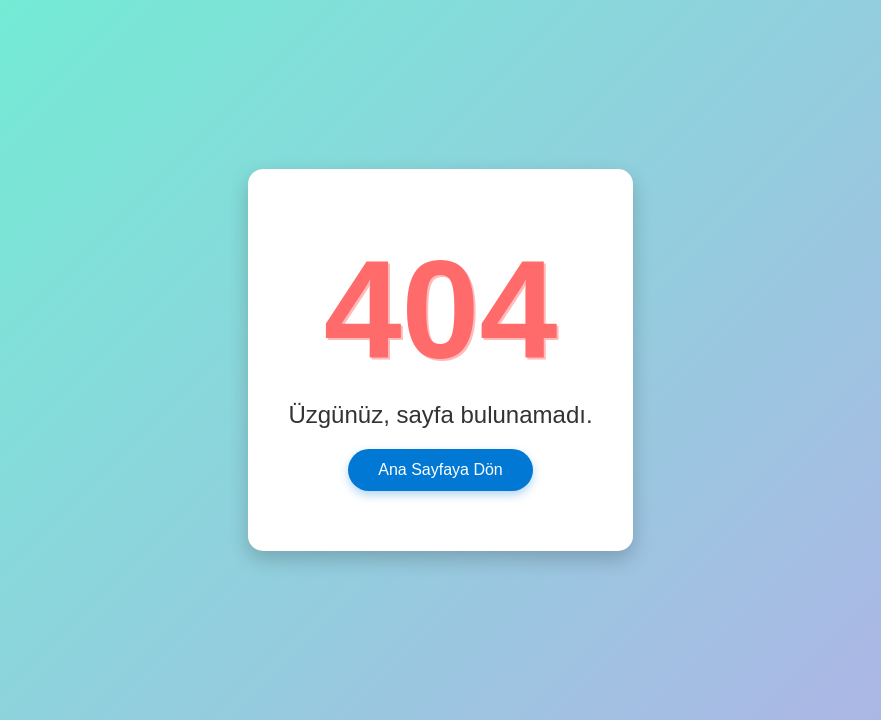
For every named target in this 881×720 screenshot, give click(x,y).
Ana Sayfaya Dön (440, 469)
